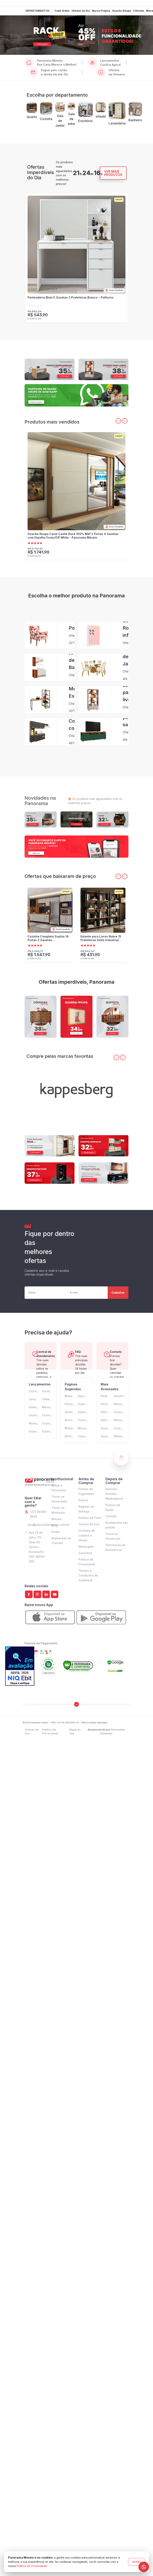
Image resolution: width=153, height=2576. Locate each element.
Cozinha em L (123, 1412)
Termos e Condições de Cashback (88, 1575)
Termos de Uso (88, 1524)
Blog (55, 1525)
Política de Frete (89, 1517)
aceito (136, 2561)
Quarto (118, 1396)
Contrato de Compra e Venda (86, 1535)
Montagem (85, 1546)
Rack (104, 1396)
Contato (111, 1516)
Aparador (84, 1396)
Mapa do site (74, 1731)
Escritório (48, 1391)
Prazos (83, 1500)
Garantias (85, 1553)
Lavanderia (37, 1399)
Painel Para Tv (75, 1404)
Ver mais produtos (113, 173)
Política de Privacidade (50, 1731)
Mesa (69, 1396)
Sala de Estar (110, 1412)
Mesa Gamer (123, 1404)
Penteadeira (109, 1404)
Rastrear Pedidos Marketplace (114, 1493)
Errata (56, 1531)
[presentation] (11, 35)
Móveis (57, 1519)
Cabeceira (49, 1399)
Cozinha (34, 1391)
